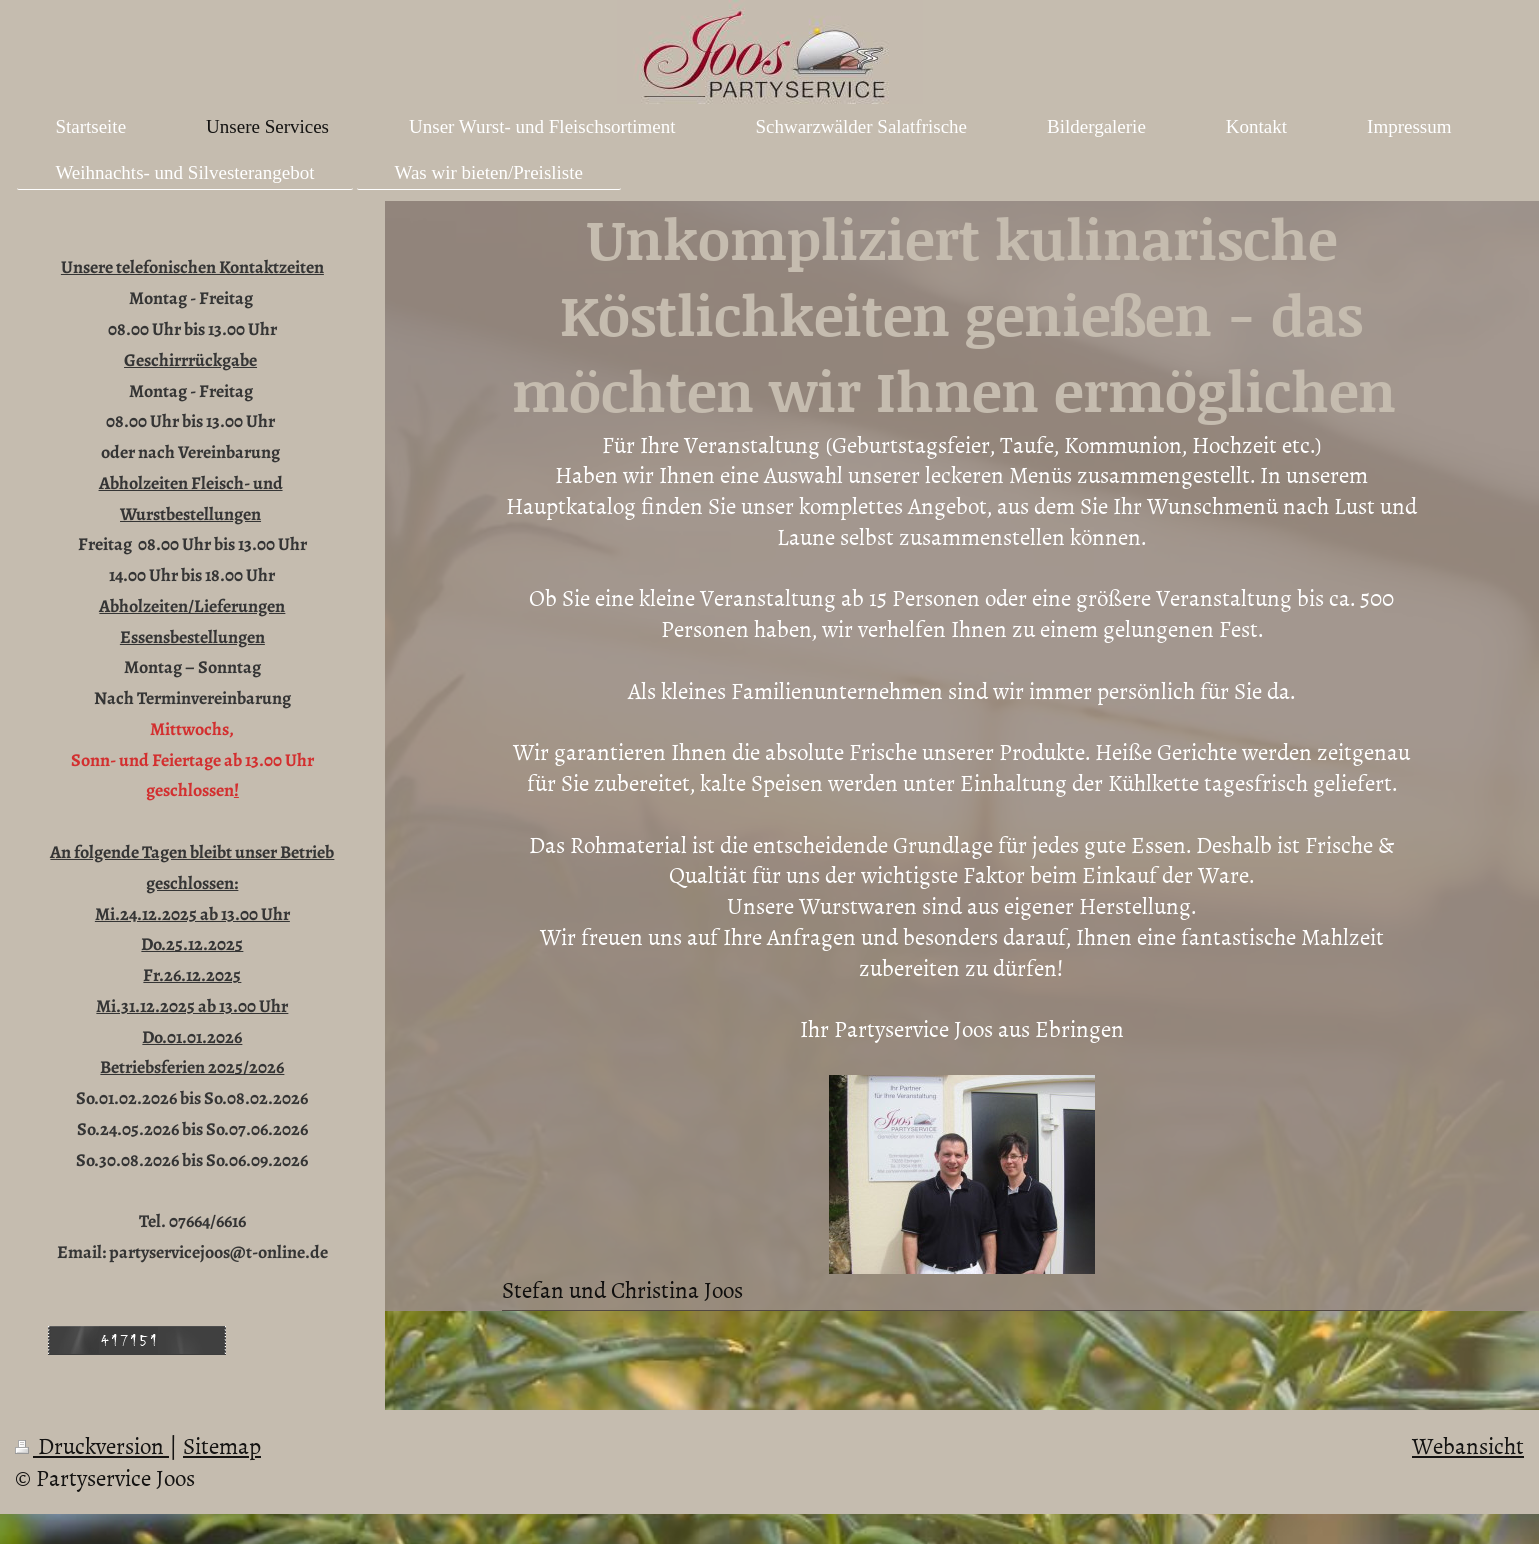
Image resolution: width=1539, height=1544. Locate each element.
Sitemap (222, 1445)
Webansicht (1468, 1445)
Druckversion (92, 1445)
